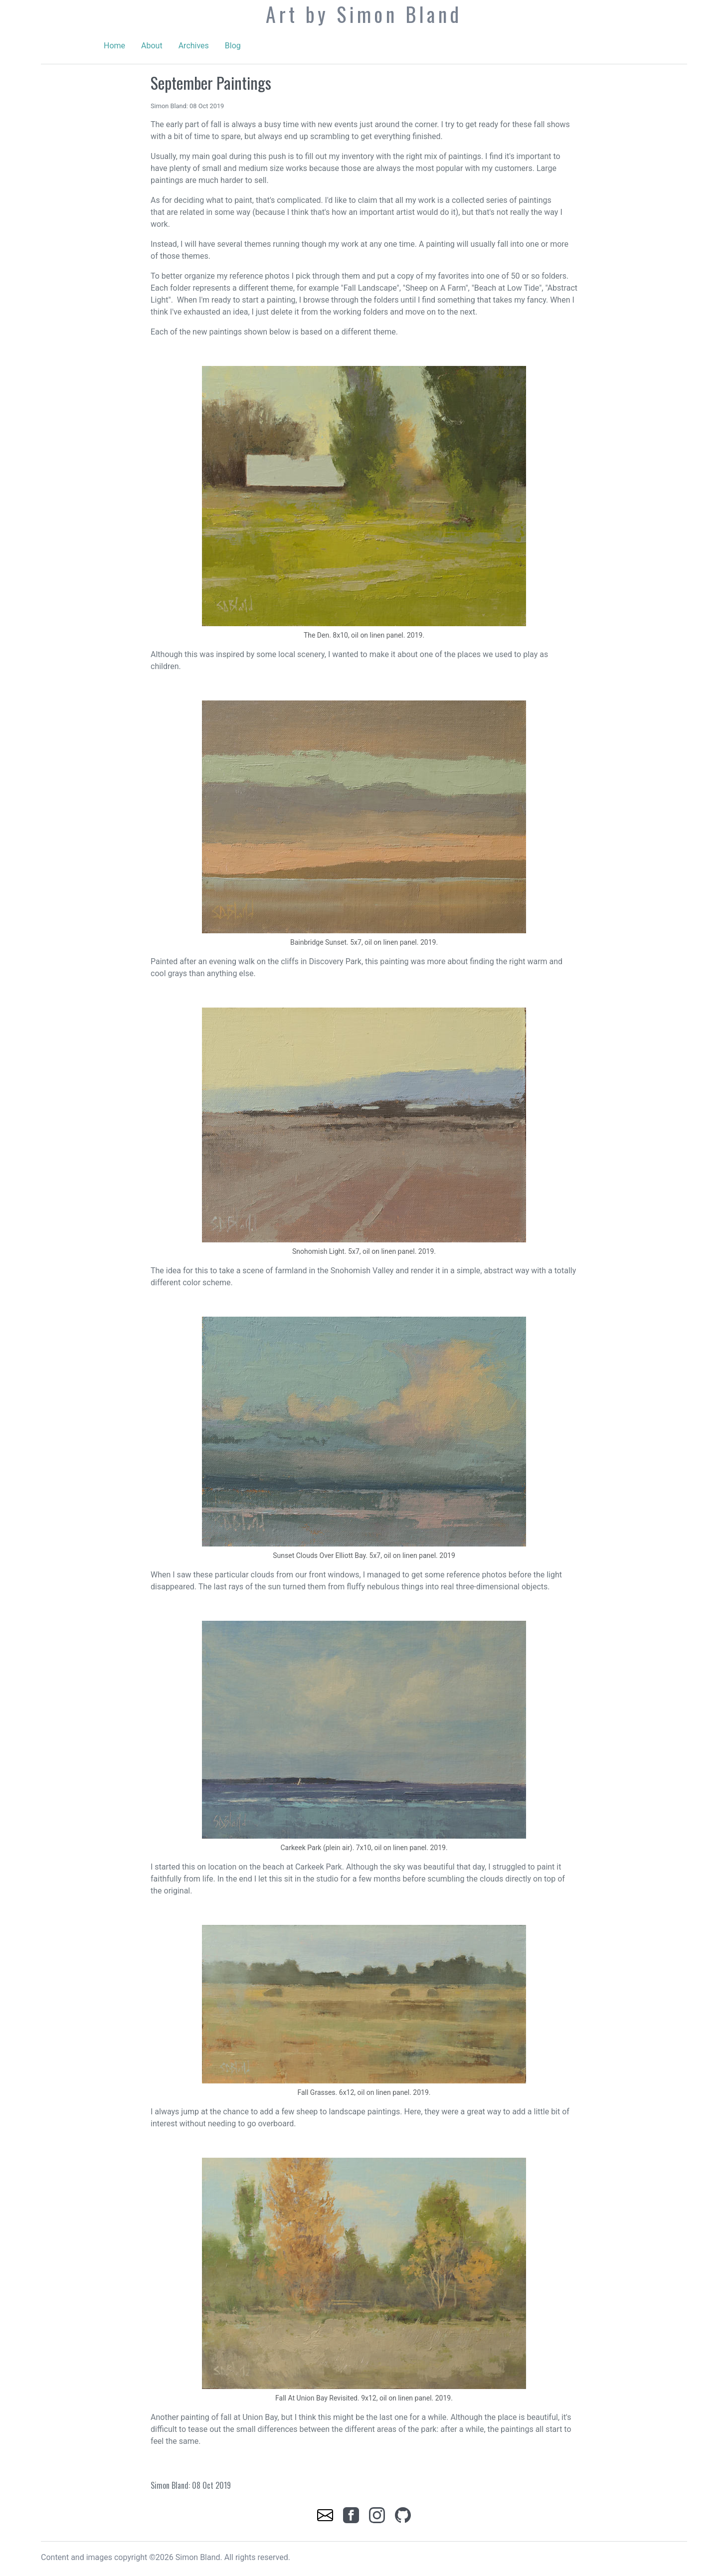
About (152, 45)
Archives (194, 45)
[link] (326, 2514)
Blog (233, 45)
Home (114, 45)
